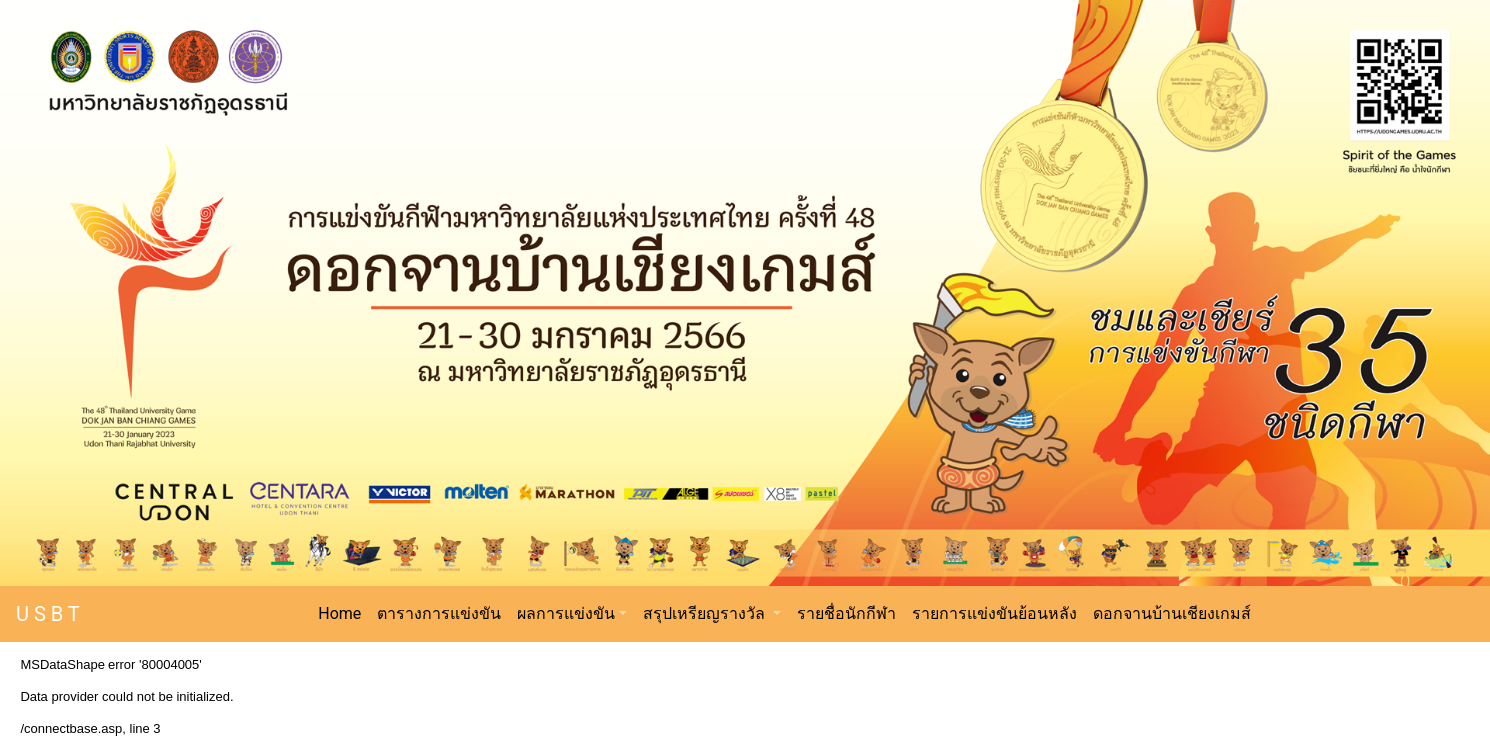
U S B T (48, 614)
